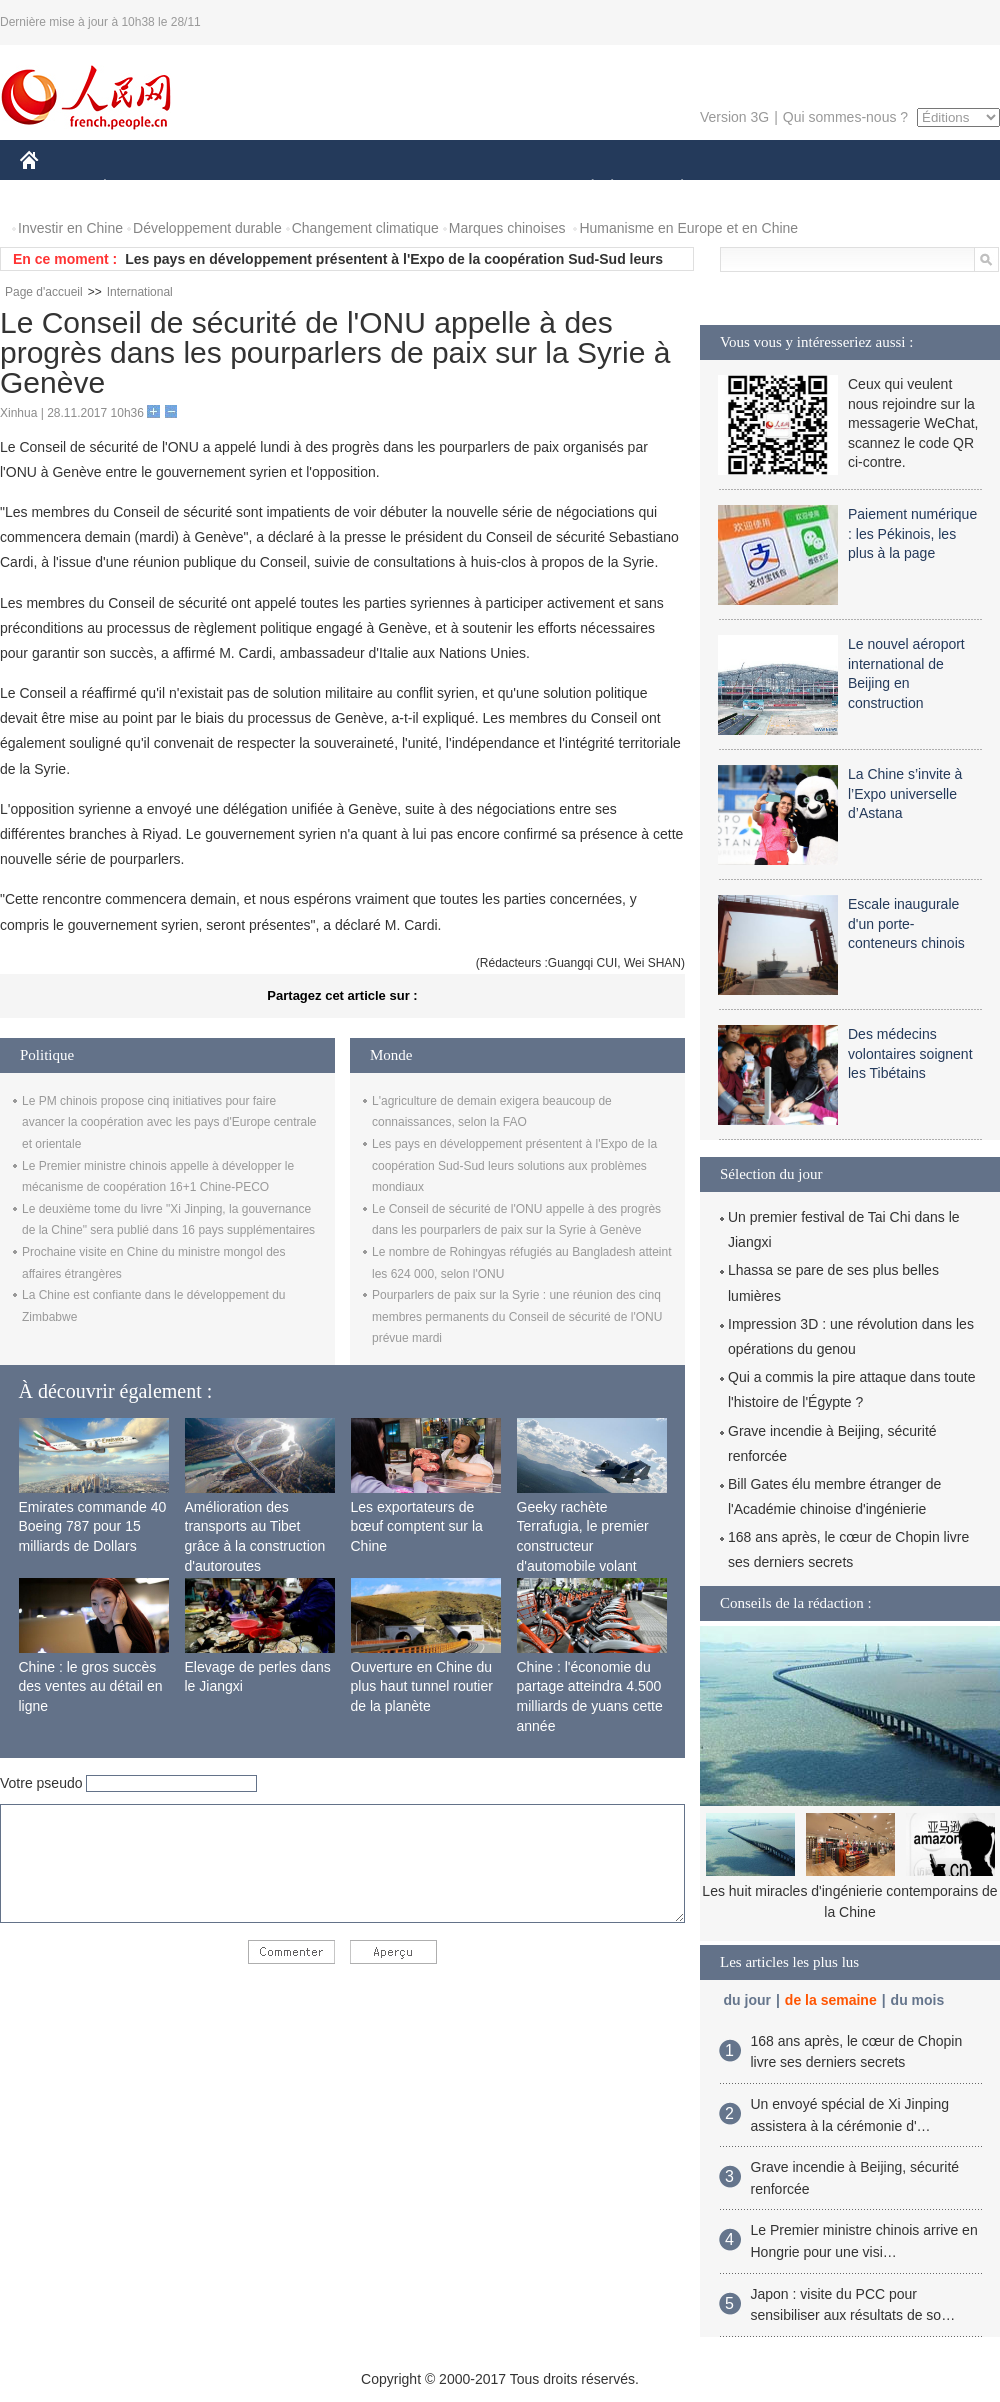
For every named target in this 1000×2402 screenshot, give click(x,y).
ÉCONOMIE (141, 188)
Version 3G (734, 117)
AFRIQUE (316, 188)
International (140, 292)
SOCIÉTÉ (583, 188)
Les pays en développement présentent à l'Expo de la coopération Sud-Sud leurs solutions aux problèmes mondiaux (514, 1165)
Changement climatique (365, 228)
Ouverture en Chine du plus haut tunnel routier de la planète (422, 1686)
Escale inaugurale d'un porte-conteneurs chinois (906, 923)
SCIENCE (404, 188)
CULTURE (494, 188)
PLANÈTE (671, 188)
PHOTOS (929, 188)
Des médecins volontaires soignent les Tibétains (910, 1053)
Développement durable (207, 228)
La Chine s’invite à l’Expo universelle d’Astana (905, 793)
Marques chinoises (507, 228)
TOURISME (837, 188)
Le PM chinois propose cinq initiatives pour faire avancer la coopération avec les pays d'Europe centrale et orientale (169, 1122)
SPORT (751, 188)
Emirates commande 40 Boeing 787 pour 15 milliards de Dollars (93, 1526)
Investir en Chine (70, 228)
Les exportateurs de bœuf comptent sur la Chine (417, 1526)
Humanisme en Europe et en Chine (688, 228)
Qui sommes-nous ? (845, 117)
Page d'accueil (44, 292)
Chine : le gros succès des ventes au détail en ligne (91, 1686)
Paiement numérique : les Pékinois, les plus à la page (912, 533)
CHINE (54, 188)
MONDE (232, 188)
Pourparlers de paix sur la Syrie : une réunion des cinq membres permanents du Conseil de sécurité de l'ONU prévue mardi (517, 1316)
